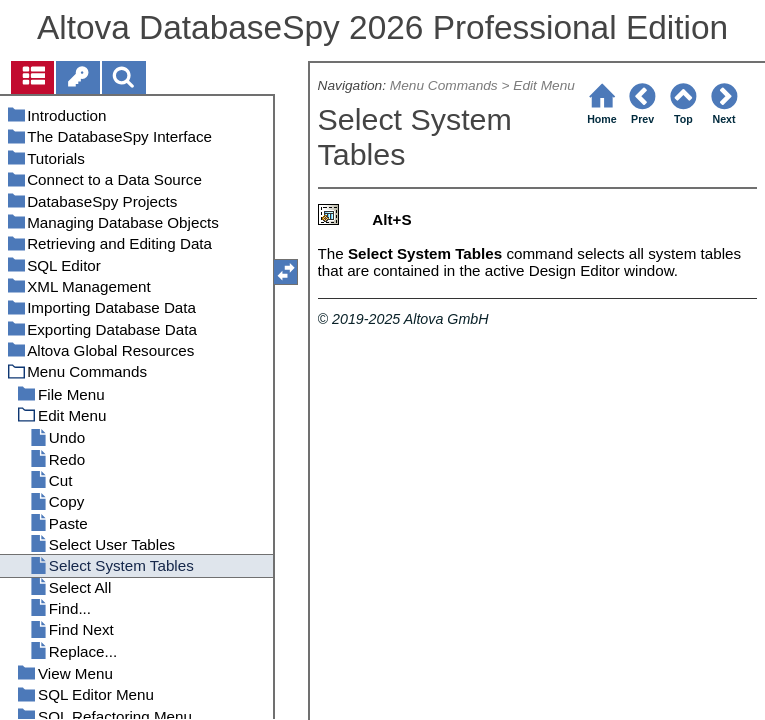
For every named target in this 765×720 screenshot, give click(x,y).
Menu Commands (444, 85)
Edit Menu (544, 85)
